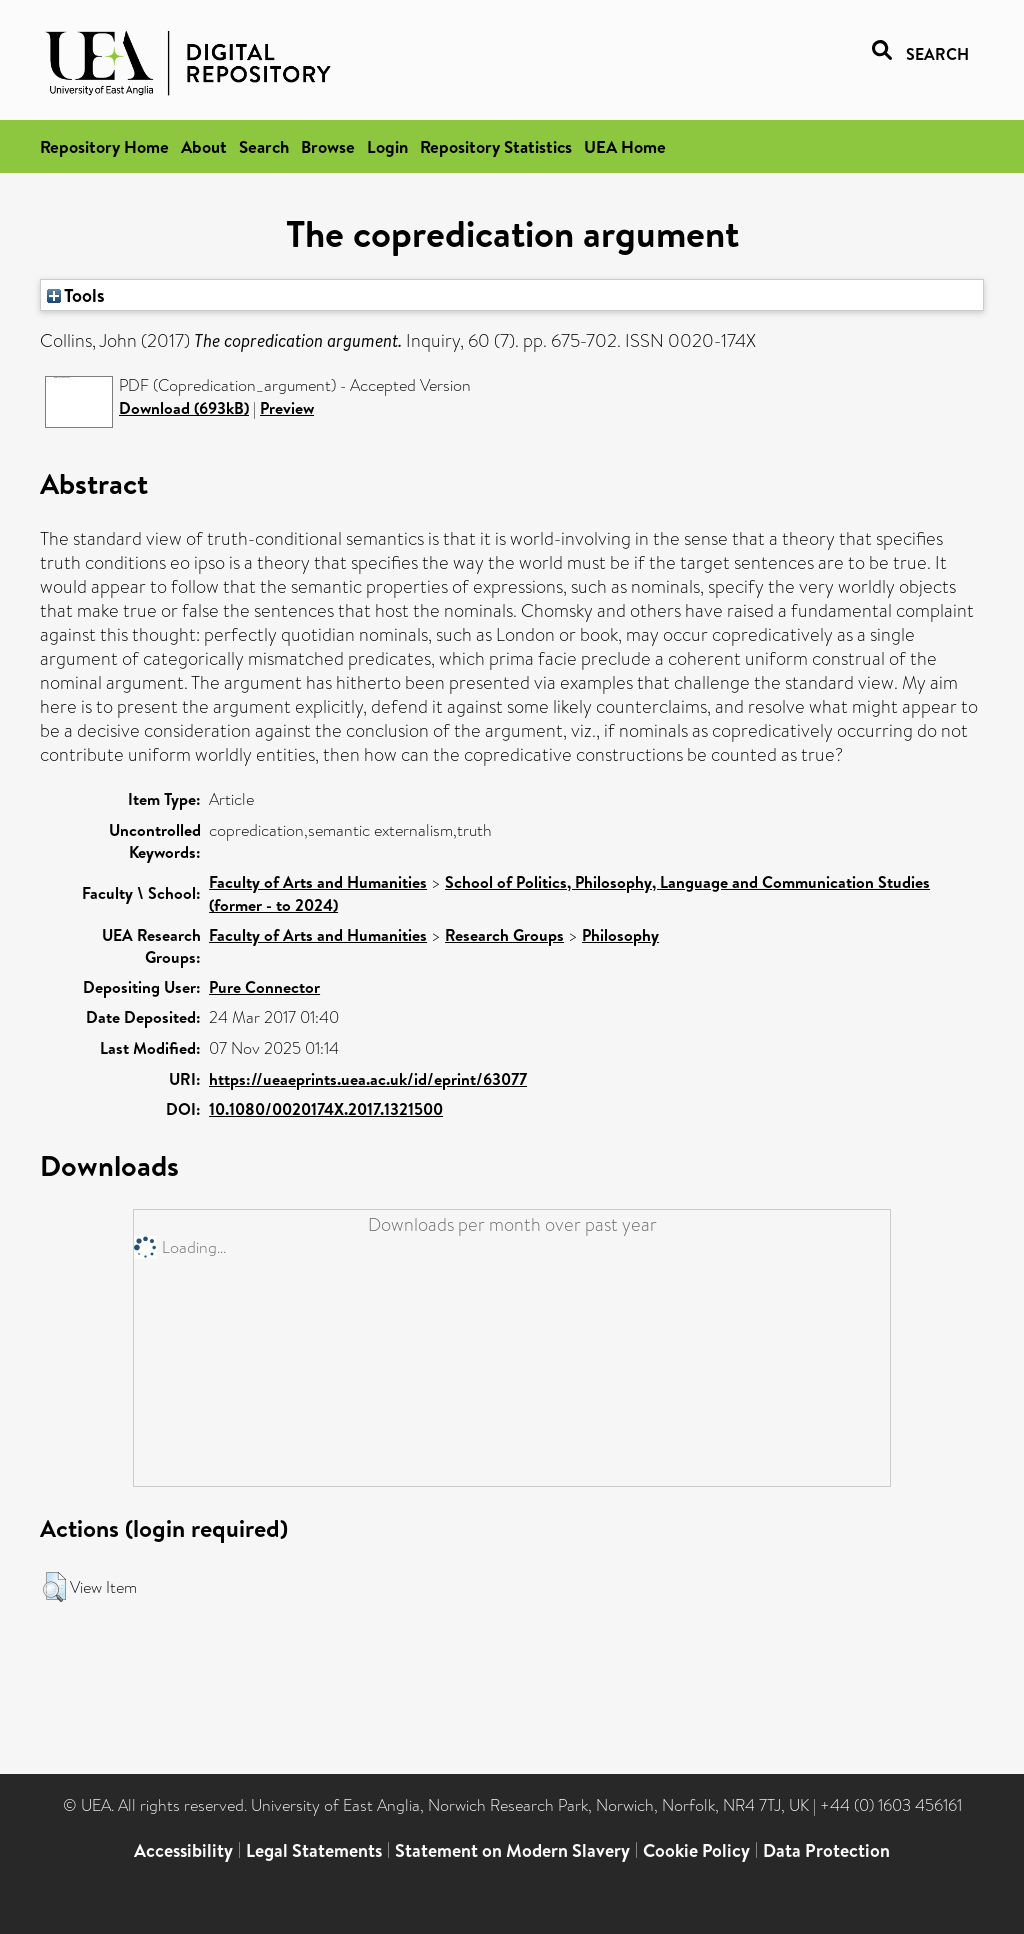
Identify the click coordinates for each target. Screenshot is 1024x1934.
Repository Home (104, 146)
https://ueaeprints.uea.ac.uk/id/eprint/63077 (368, 1079)
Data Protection (826, 1850)
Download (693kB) (184, 408)
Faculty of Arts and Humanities (318, 882)
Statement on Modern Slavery (512, 1850)
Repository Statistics (496, 146)
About (204, 146)
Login (387, 146)
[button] (54, 1587)
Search (264, 146)
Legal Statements (314, 1850)
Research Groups (504, 935)
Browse (328, 146)
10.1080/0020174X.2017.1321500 (326, 1109)
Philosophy (620, 935)
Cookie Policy (696, 1850)
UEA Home (625, 146)
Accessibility (183, 1850)
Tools (76, 295)
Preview (287, 408)
